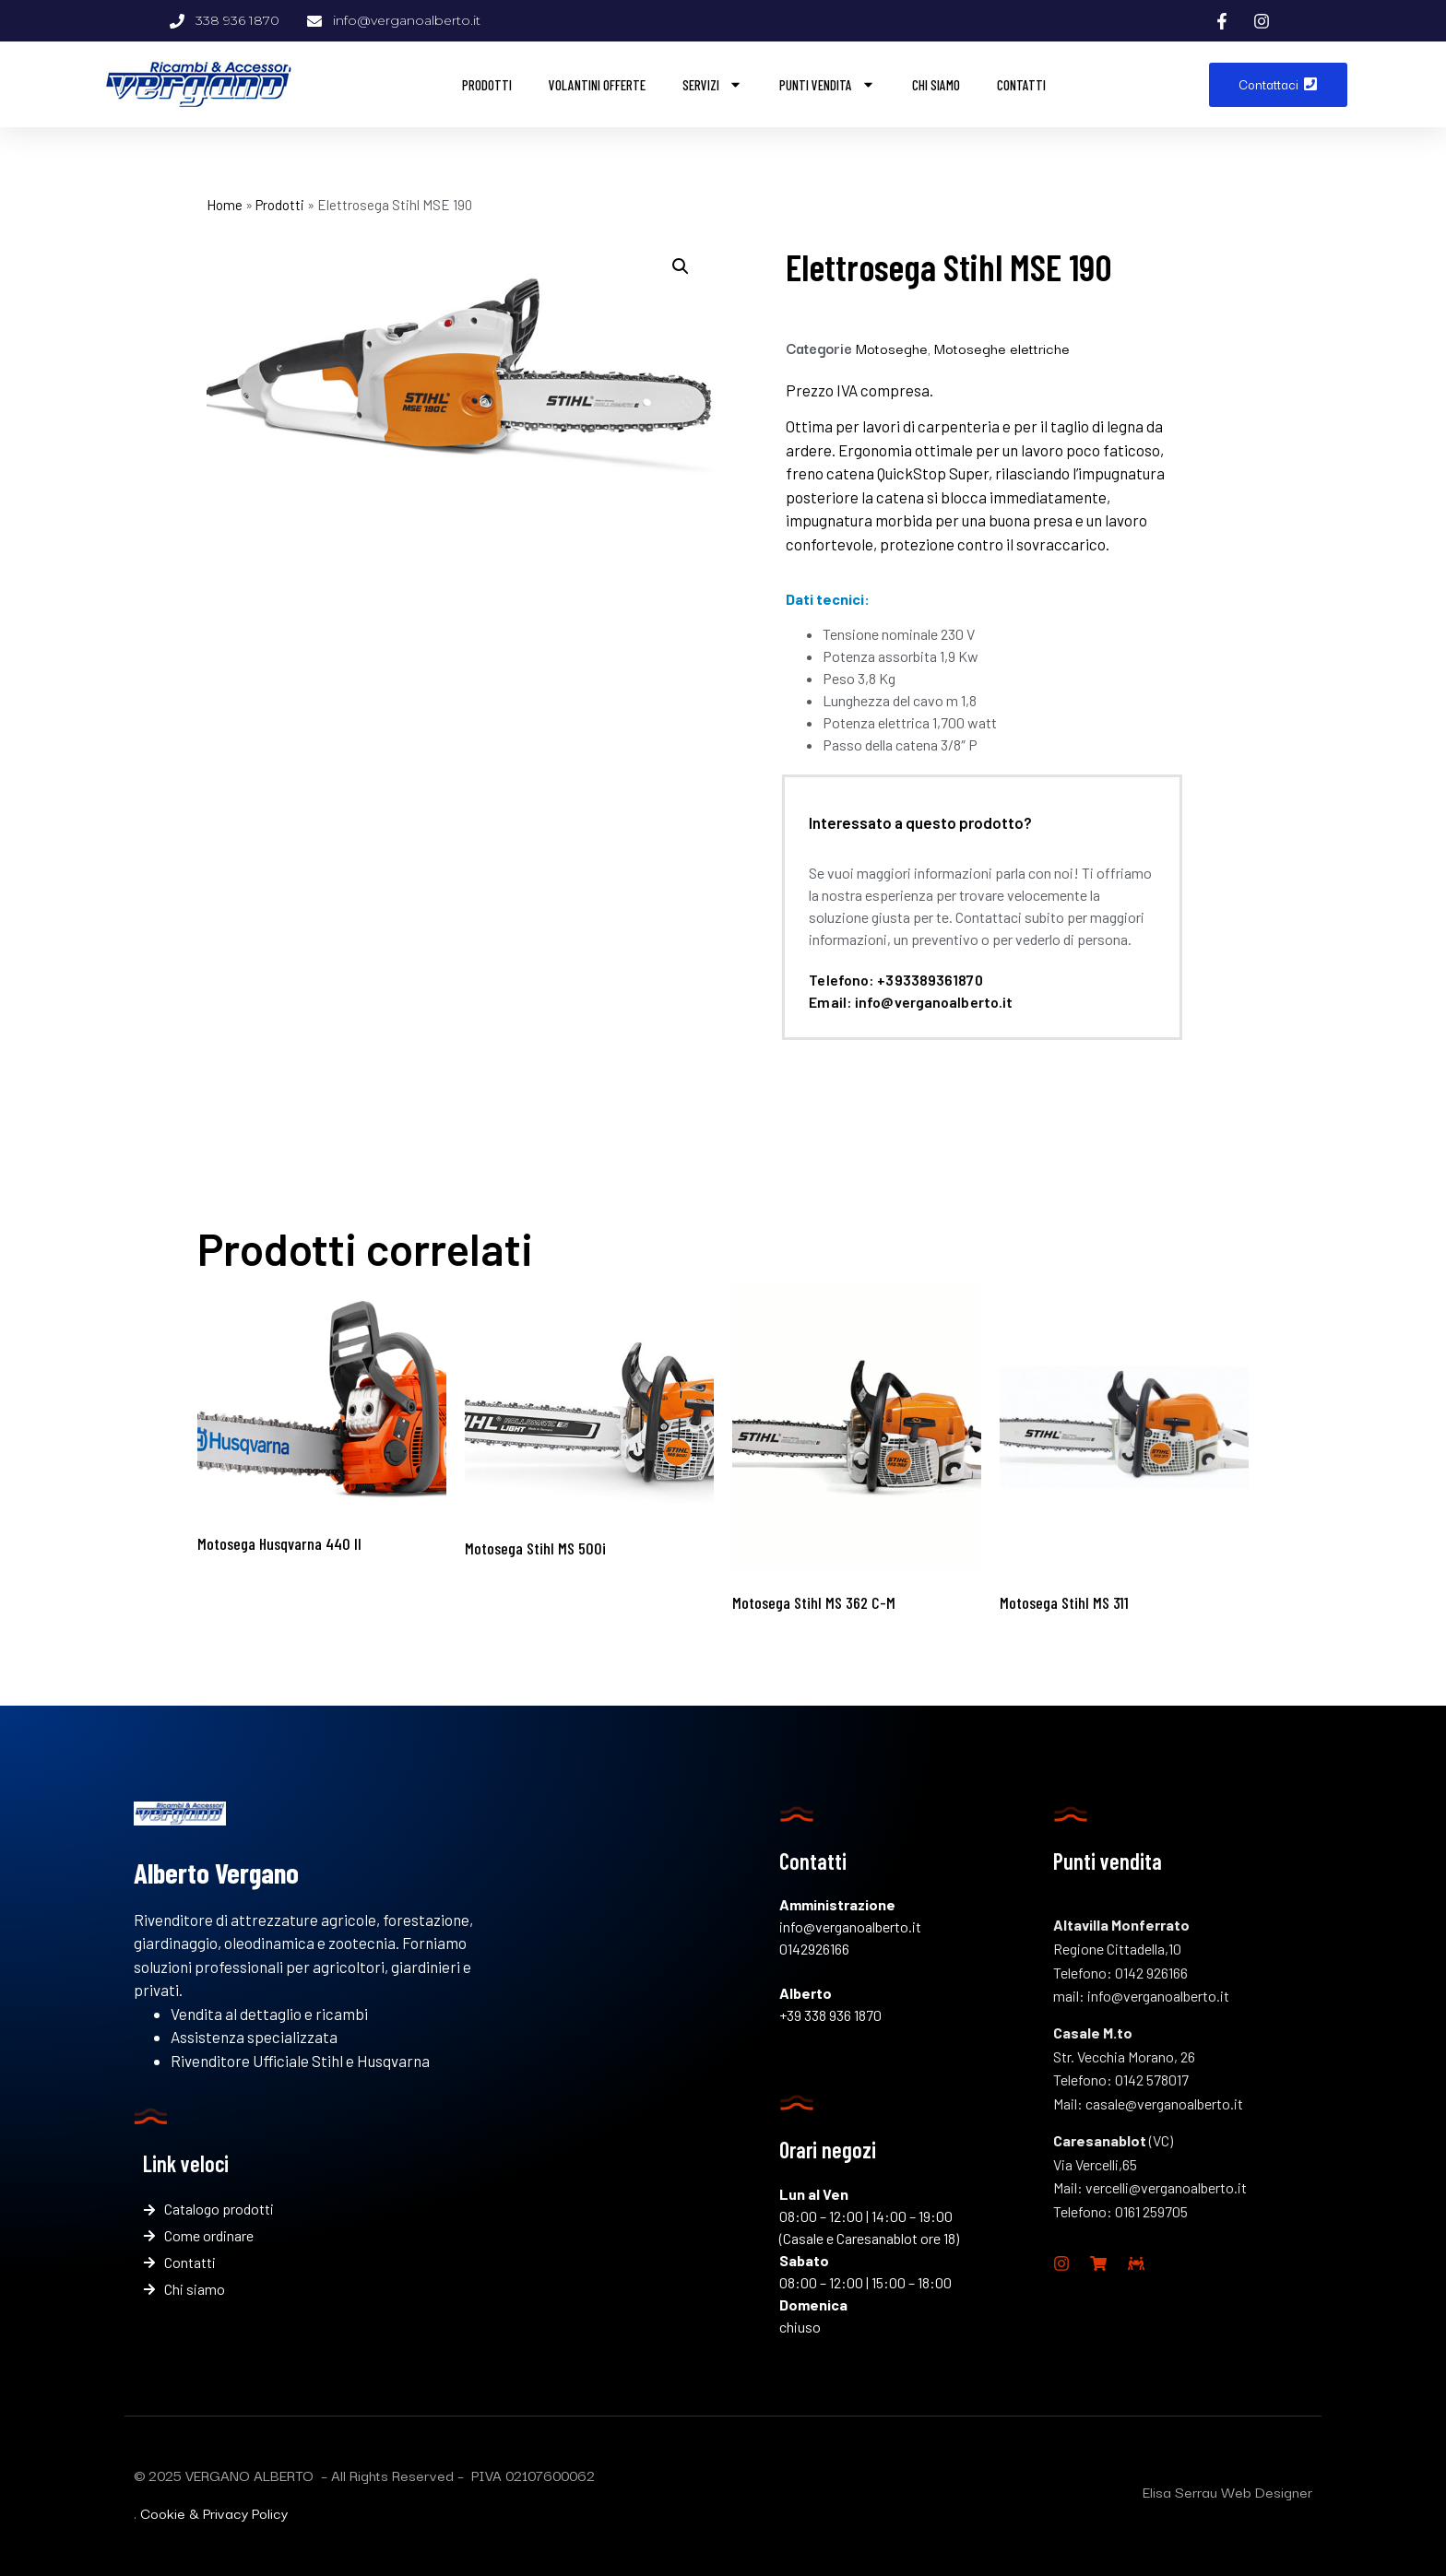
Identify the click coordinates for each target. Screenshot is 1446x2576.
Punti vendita (827, 84)
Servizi (712, 84)
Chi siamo (936, 85)
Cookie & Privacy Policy (214, 2512)
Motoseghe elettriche (1002, 348)
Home (225, 204)
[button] (680, 266)
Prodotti (487, 85)
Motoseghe (892, 348)
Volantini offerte (597, 85)
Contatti (1021, 85)
